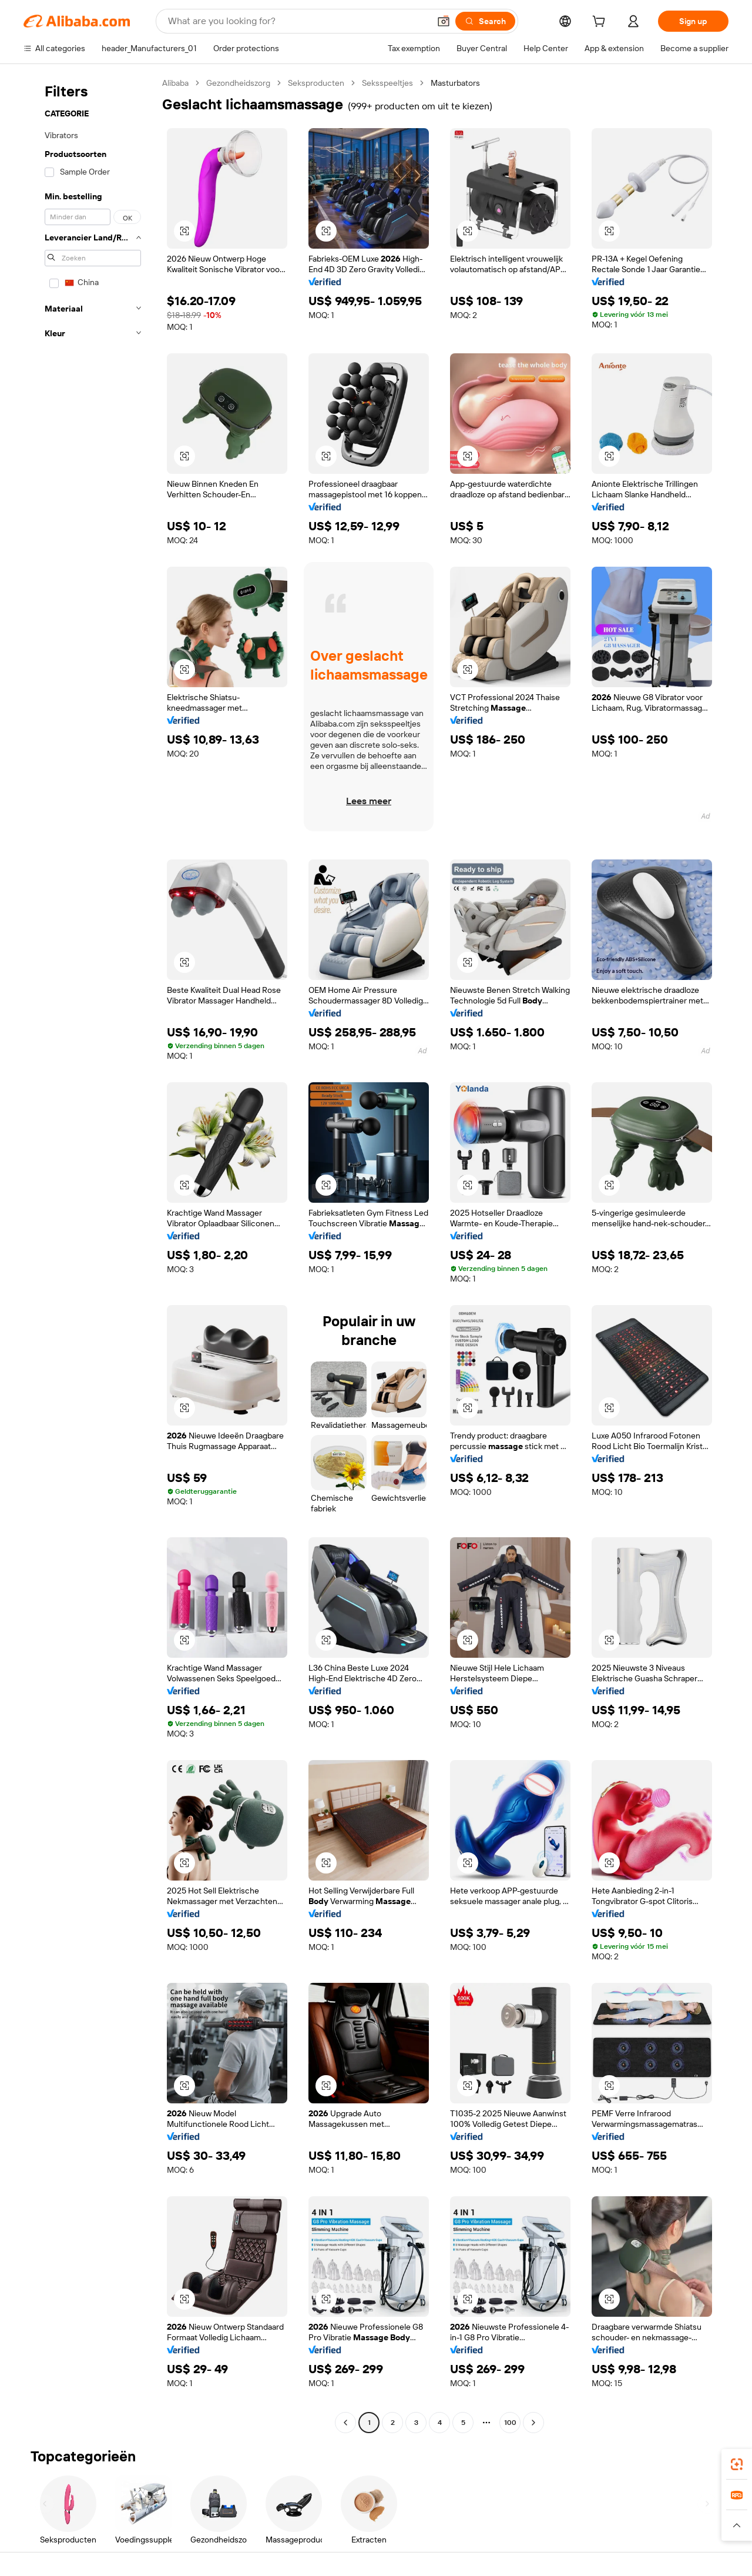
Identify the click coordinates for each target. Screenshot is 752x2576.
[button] (444, 21)
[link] (736, 2464)
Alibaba (175, 83)
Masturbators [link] (455, 83)
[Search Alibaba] (297, 21)
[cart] (601, 23)
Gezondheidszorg (238, 83)
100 (510, 2422)
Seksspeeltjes (387, 83)
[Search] (485, 21)
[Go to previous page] (345, 2422)
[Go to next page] (533, 2422)
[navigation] (89, 1254)
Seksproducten (316, 83)
